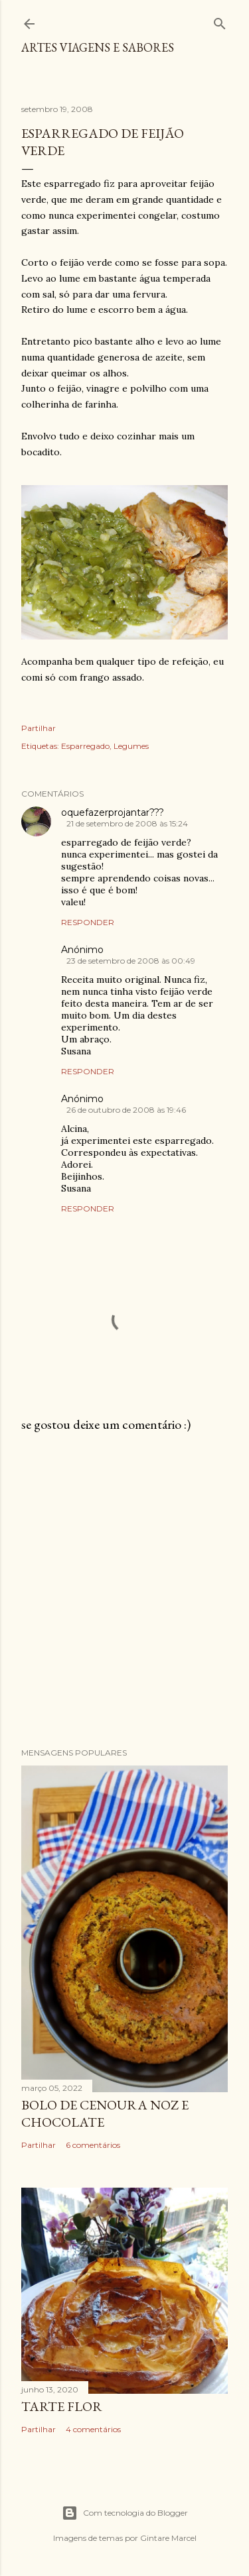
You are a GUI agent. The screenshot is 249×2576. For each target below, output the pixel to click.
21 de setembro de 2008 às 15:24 (127, 823)
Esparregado (85, 746)
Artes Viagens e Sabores (97, 47)
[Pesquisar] (220, 21)
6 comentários (93, 2145)
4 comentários (93, 2429)
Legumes (131, 746)
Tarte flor (61, 2406)
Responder (87, 922)
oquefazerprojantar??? (112, 812)
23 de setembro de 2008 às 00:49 (130, 961)
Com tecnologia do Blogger (125, 2513)
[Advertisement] (124, 1590)
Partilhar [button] (38, 728)
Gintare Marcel (168, 2538)
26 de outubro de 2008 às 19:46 (126, 1110)
